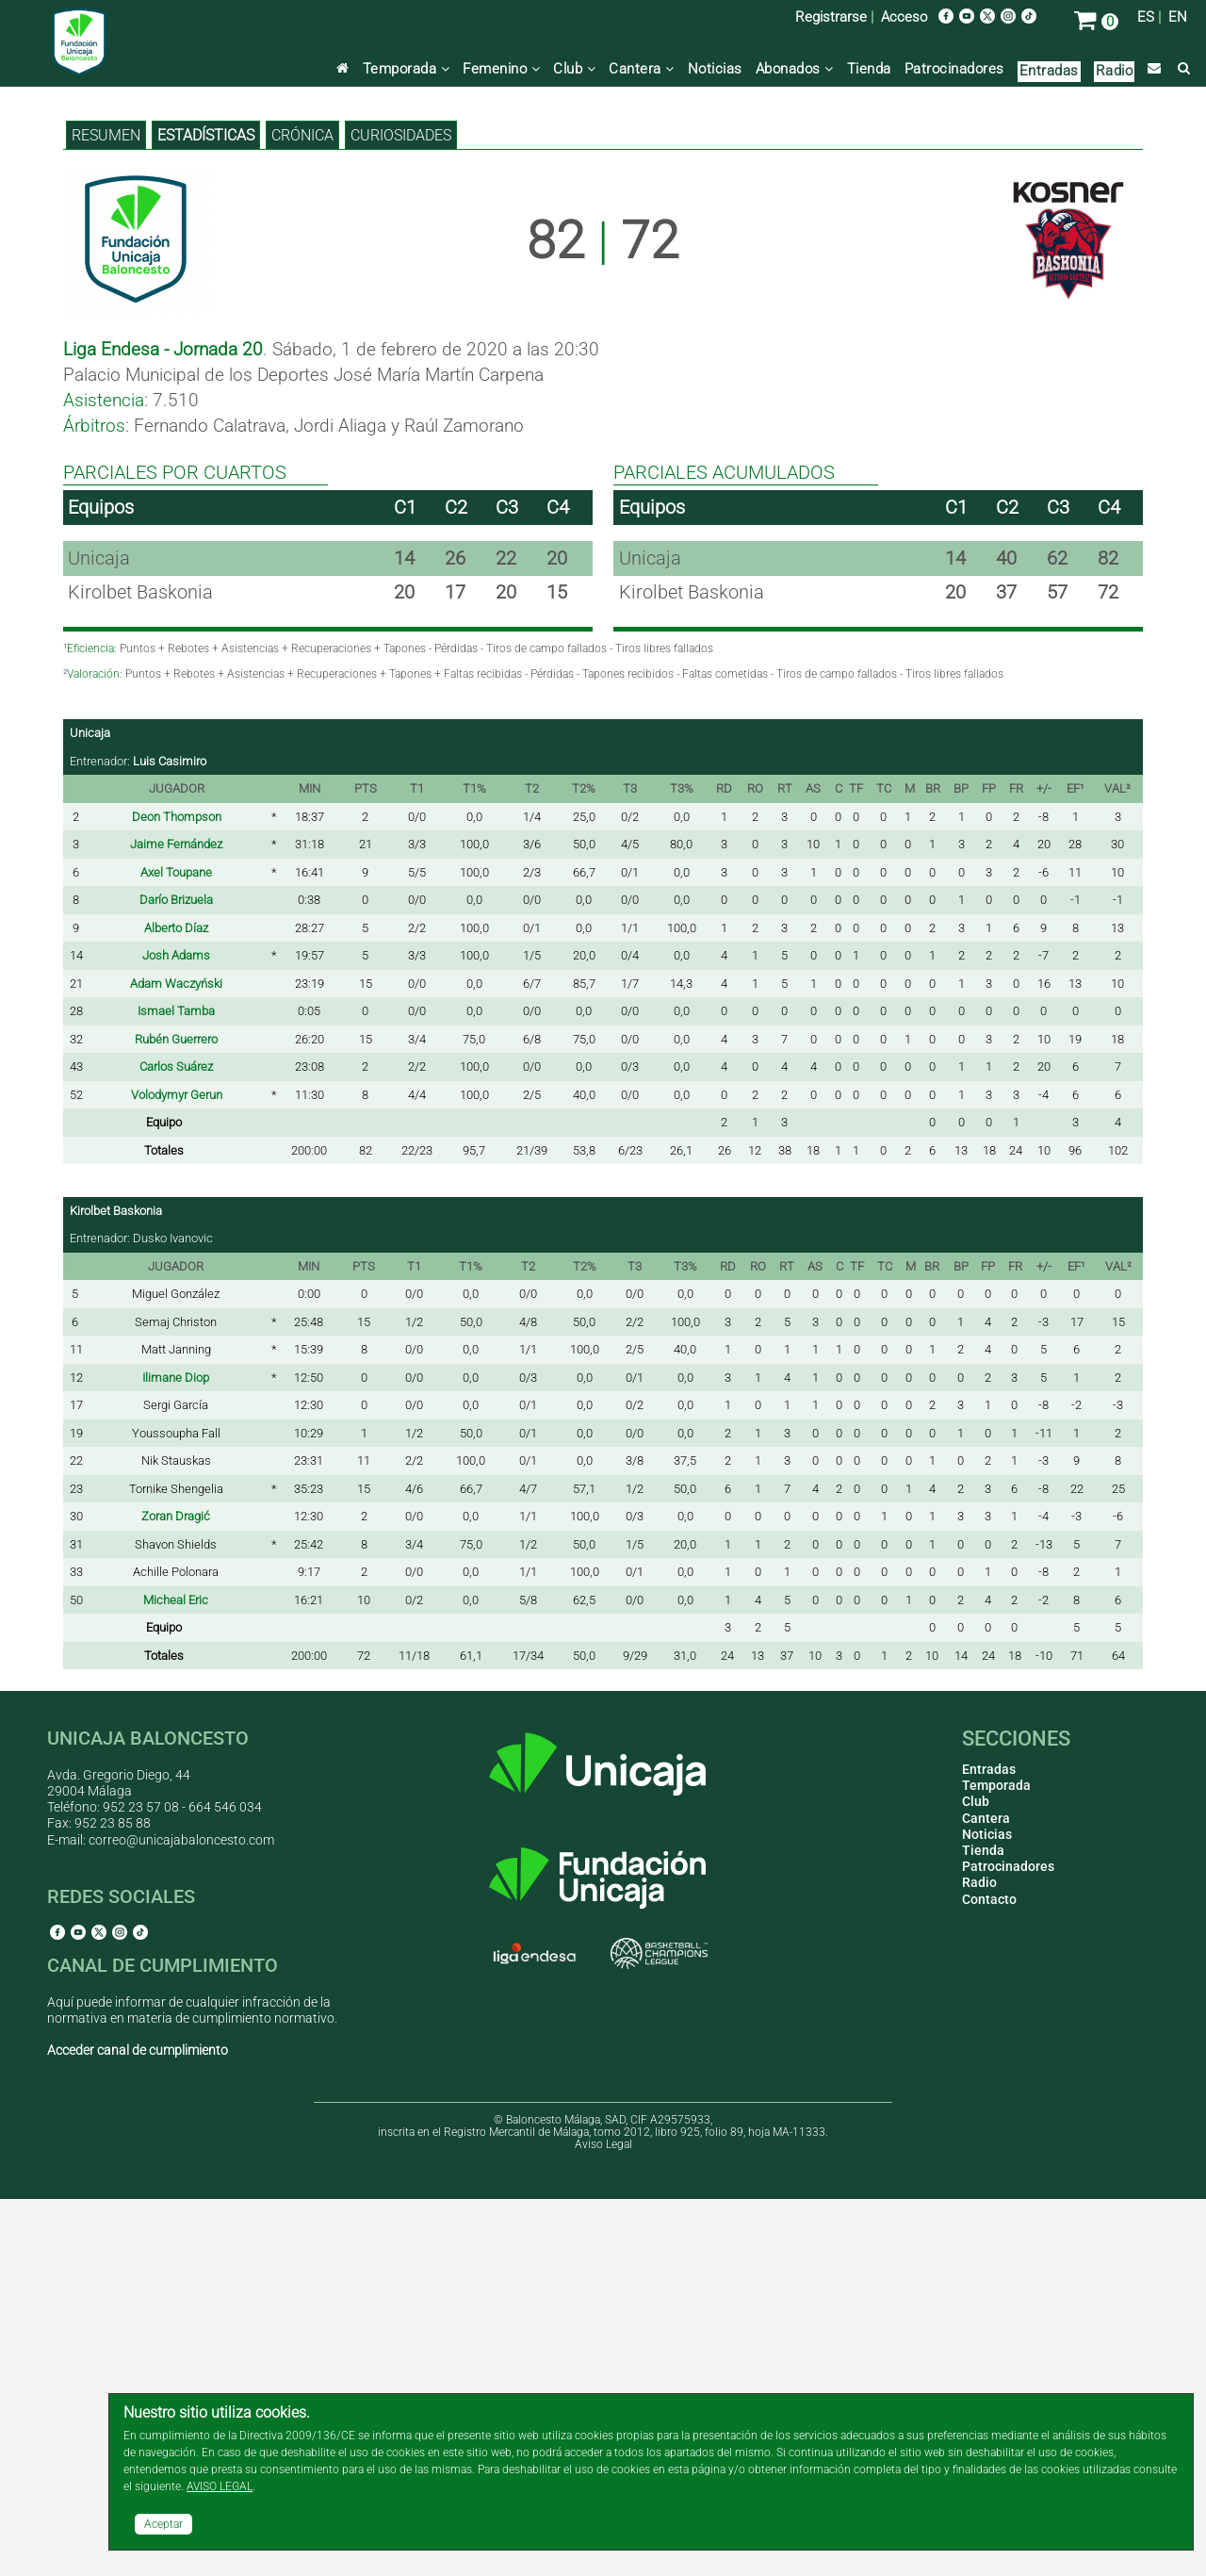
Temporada (406, 68)
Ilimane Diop (175, 1754)
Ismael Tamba (176, 1388)
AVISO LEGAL (220, 2486)
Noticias (715, 68)
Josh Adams (176, 1332)
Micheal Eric (175, 1977)
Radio (1114, 70)
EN (1177, 16)
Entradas (1049, 70)
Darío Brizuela (176, 1277)
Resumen (106, 512)
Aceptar (163, 2524)
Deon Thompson (176, 1194)
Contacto (989, 2276)
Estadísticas (205, 512)
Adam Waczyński (176, 1361)
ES (1145, 16)
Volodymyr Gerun (176, 1472)
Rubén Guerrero (176, 1416)
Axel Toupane (176, 1249)
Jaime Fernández (176, 1221)
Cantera (642, 68)
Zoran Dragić (175, 1893)
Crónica (302, 512)
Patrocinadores (954, 68)
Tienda (869, 68)
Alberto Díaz (176, 1305)
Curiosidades (400, 512)
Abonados (795, 68)
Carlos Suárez (176, 1443)
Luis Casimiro (169, 1138)
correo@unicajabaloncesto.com (181, 2216)
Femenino (501, 68)
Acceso (904, 16)
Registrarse (831, 16)
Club (574, 68)
